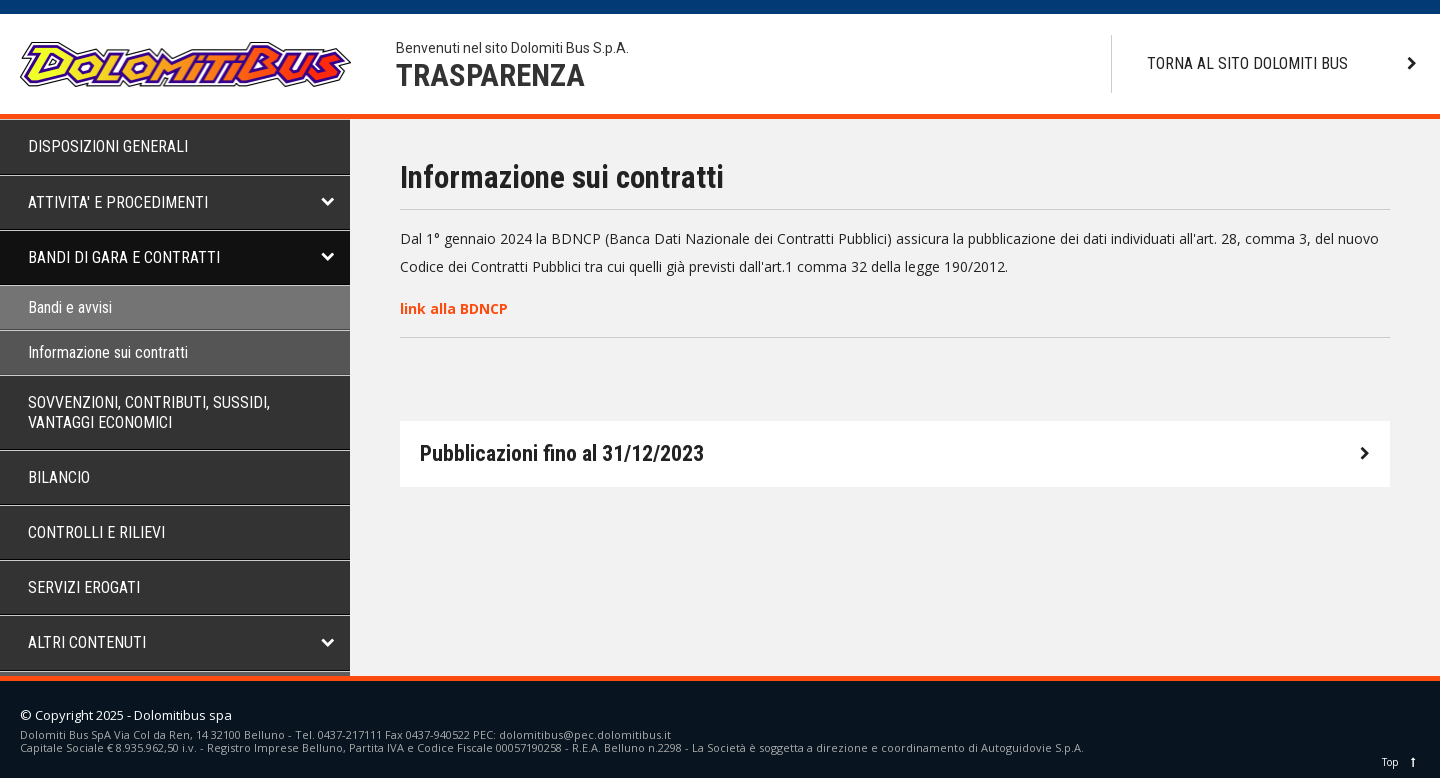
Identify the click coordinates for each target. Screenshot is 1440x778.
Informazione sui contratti (108, 352)
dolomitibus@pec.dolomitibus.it (585, 734)
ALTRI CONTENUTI (87, 642)
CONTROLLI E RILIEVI (96, 532)
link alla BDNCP (454, 308)
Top (1401, 762)
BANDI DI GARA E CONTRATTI (124, 257)
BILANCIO (59, 477)
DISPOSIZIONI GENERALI (108, 146)
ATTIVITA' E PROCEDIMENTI (118, 202)
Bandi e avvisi (70, 307)
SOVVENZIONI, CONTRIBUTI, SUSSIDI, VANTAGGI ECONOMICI (149, 412)
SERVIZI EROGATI (84, 587)
